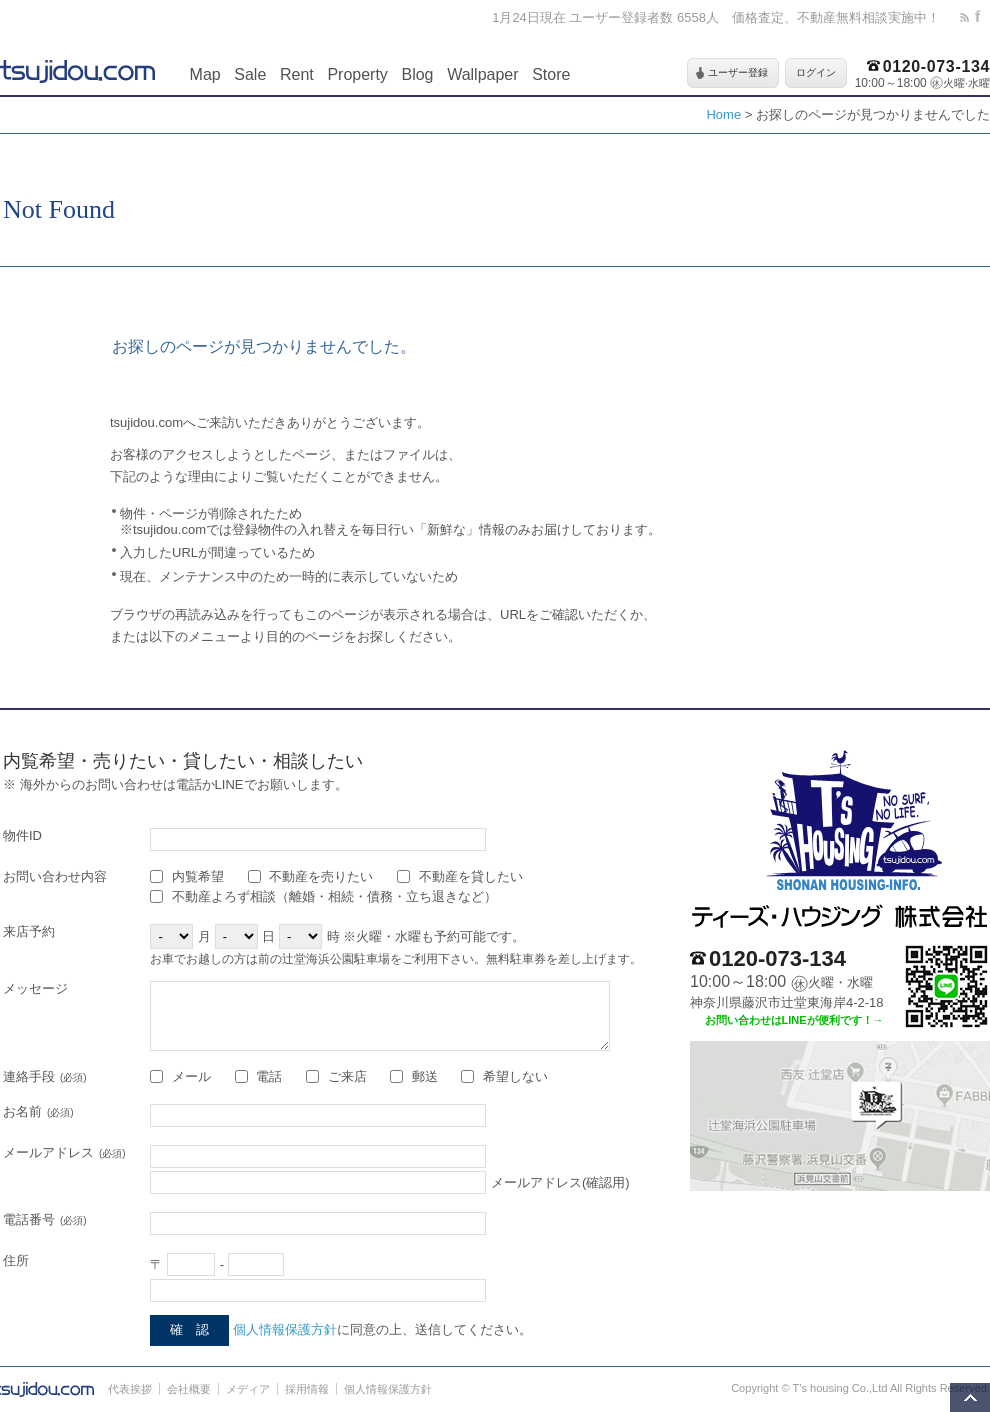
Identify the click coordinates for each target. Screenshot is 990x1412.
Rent (297, 74)
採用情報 (307, 1389)
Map (205, 74)
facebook (982, 17)
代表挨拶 (130, 1389)
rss (967, 17)
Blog (417, 74)
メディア (248, 1389)
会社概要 (189, 1389)
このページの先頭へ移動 (970, 1397)
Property (357, 74)
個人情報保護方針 (285, 1329)
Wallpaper (482, 74)
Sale (250, 74)
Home (723, 114)
